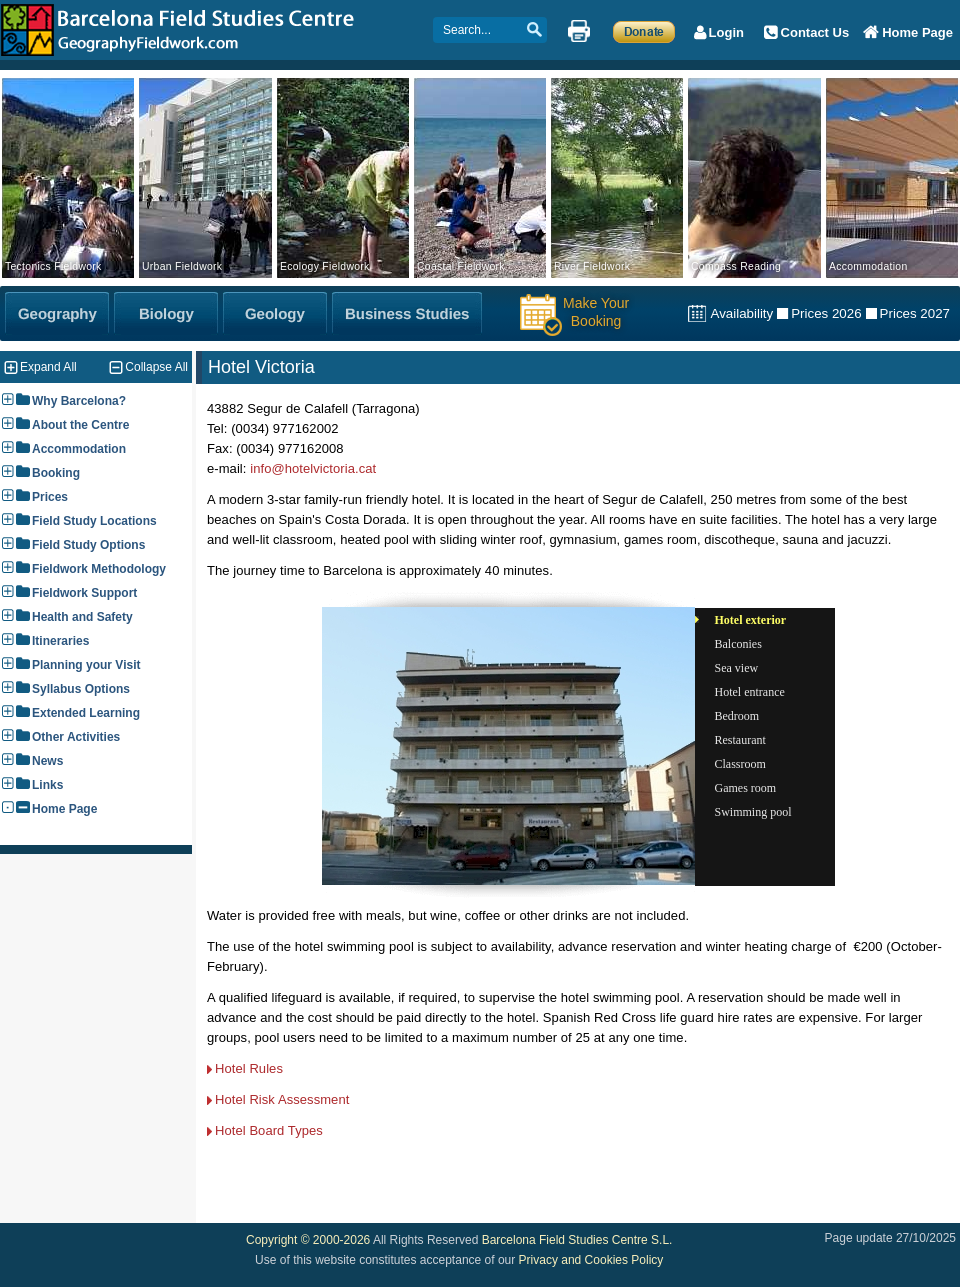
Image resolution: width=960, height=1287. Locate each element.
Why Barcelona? (79, 401)
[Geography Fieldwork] (57, 313)
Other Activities (76, 737)
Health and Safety (82, 617)
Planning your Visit (86, 665)
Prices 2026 (826, 313)
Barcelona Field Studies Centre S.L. (577, 1240)
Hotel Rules (249, 1068)
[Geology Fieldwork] (275, 313)
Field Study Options (88, 545)
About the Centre (80, 425)
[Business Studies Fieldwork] (407, 313)
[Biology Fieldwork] (166, 313)
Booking (56, 473)
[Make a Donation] (644, 31)
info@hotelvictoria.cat (313, 468)
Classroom (740, 764)
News (47, 761)
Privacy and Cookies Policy (591, 1260)
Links (47, 785)
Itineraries (60, 641)
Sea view (737, 668)
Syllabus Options (81, 689)
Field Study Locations (94, 521)
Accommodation (79, 449)
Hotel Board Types (269, 1130)
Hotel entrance (750, 692)
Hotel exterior (751, 620)
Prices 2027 (915, 313)
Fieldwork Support (84, 593)
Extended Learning (86, 713)
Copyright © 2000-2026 (308, 1240)
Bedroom (737, 716)
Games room (746, 788)
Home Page (64, 809)
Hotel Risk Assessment (282, 1099)
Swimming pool (753, 812)
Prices (50, 497)
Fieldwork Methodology (99, 569)
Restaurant (740, 740)
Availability (741, 313)
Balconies (738, 644)
